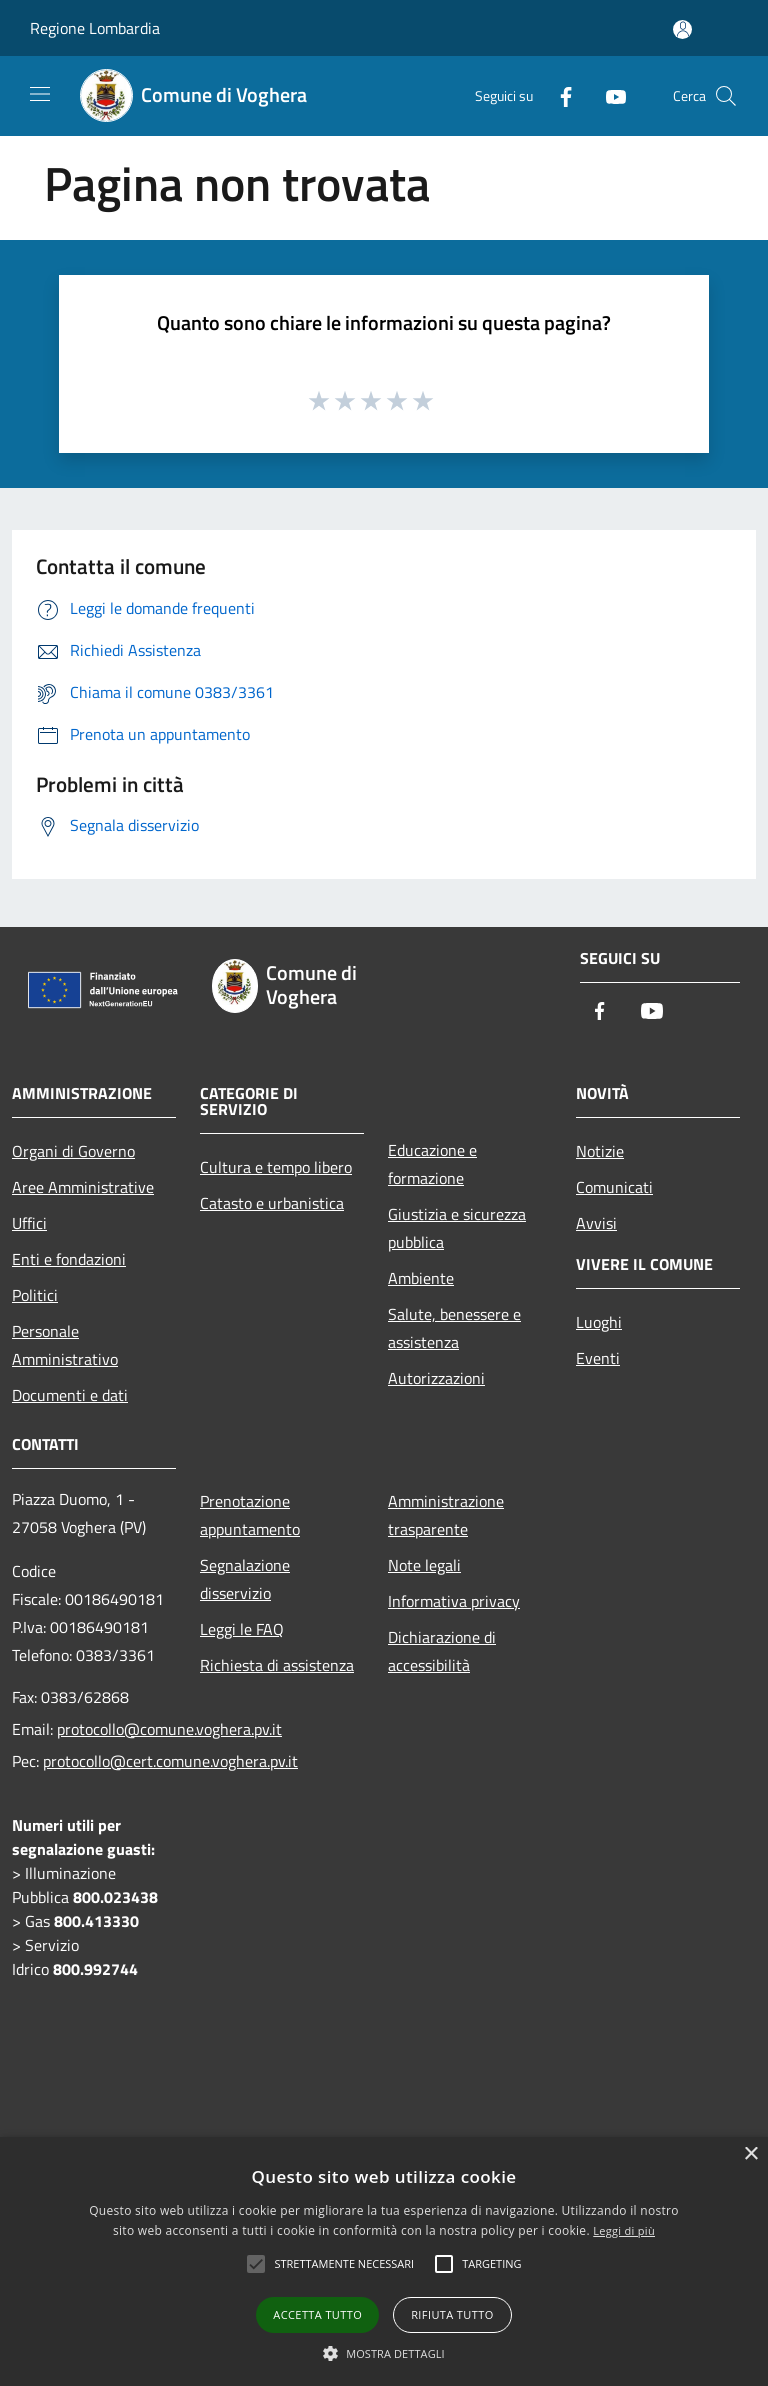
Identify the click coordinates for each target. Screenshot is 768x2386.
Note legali (424, 1565)
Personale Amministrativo (65, 1345)
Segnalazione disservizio (245, 1579)
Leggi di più (624, 2230)
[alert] (384, 2261)
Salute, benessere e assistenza (454, 1328)
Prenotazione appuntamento (250, 1515)
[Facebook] (558, 95)
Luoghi (599, 1322)
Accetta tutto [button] (317, 2314)
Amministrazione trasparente (446, 1515)
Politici (35, 1295)
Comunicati (614, 1187)
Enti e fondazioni (69, 1259)
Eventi (598, 1358)
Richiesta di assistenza (277, 1665)
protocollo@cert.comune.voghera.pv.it (170, 1761)
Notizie (600, 1151)
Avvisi (596, 1223)
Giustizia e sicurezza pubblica (457, 1228)
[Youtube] (608, 95)
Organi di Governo (73, 1151)
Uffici (29, 1223)
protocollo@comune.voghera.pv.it (169, 1729)
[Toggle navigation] (40, 94)
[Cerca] (726, 96)
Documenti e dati (70, 1395)
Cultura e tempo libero (276, 1167)
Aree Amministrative (83, 1187)
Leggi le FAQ (242, 1629)
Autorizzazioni (436, 1378)
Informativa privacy (454, 1601)
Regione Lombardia (95, 28)
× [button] (750, 2154)
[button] (384, 2353)
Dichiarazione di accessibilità (442, 1651)
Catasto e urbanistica (272, 1203)
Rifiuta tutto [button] (452, 2314)
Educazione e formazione (432, 1164)
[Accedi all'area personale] (682, 29)
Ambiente (421, 1278)
